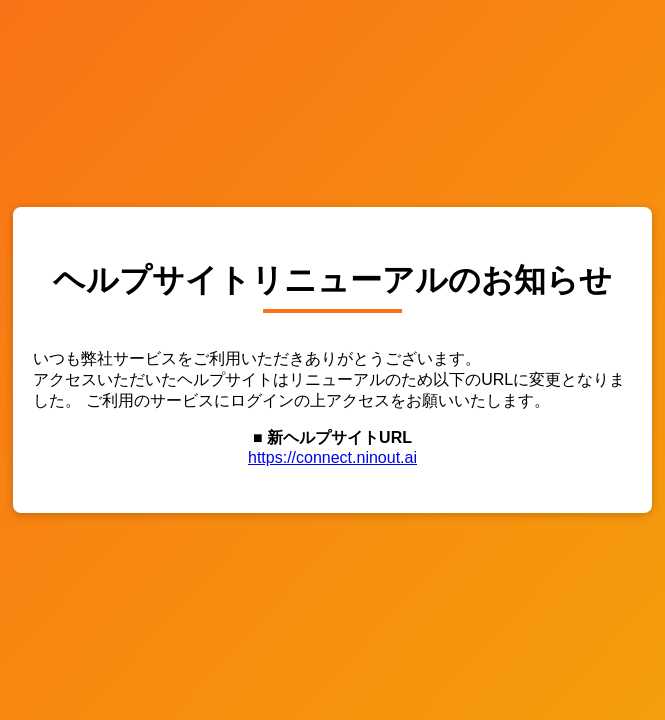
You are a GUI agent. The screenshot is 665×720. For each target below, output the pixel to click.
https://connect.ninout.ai (332, 457)
